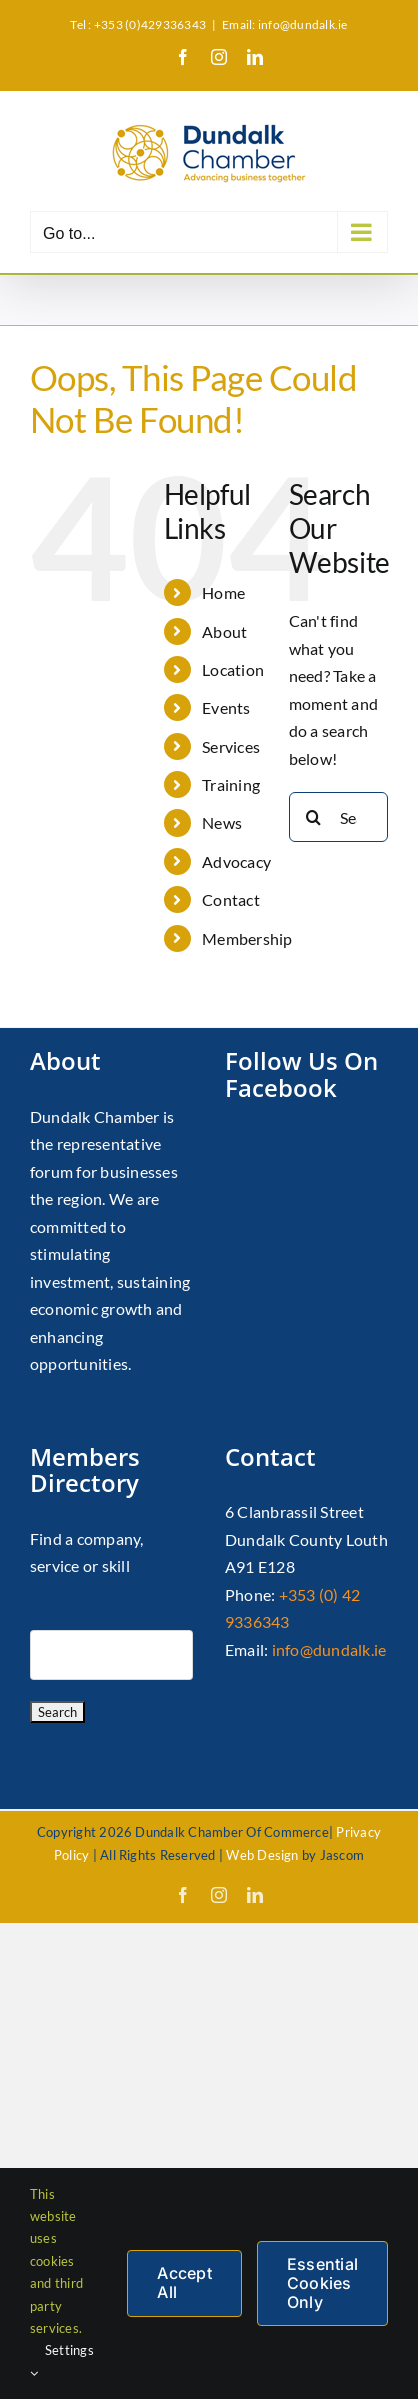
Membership (247, 938)
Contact (231, 899)
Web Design (262, 1855)
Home (223, 592)
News (222, 822)
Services (231, 746)
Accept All (184, 2282)
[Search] (314, 817)
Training (231, 784)
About (224, 631)
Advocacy (236, 861)
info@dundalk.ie (329, 1649)
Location (233, 669)
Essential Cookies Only (322, 2283)
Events (226, 707)
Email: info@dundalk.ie (284, 24)
